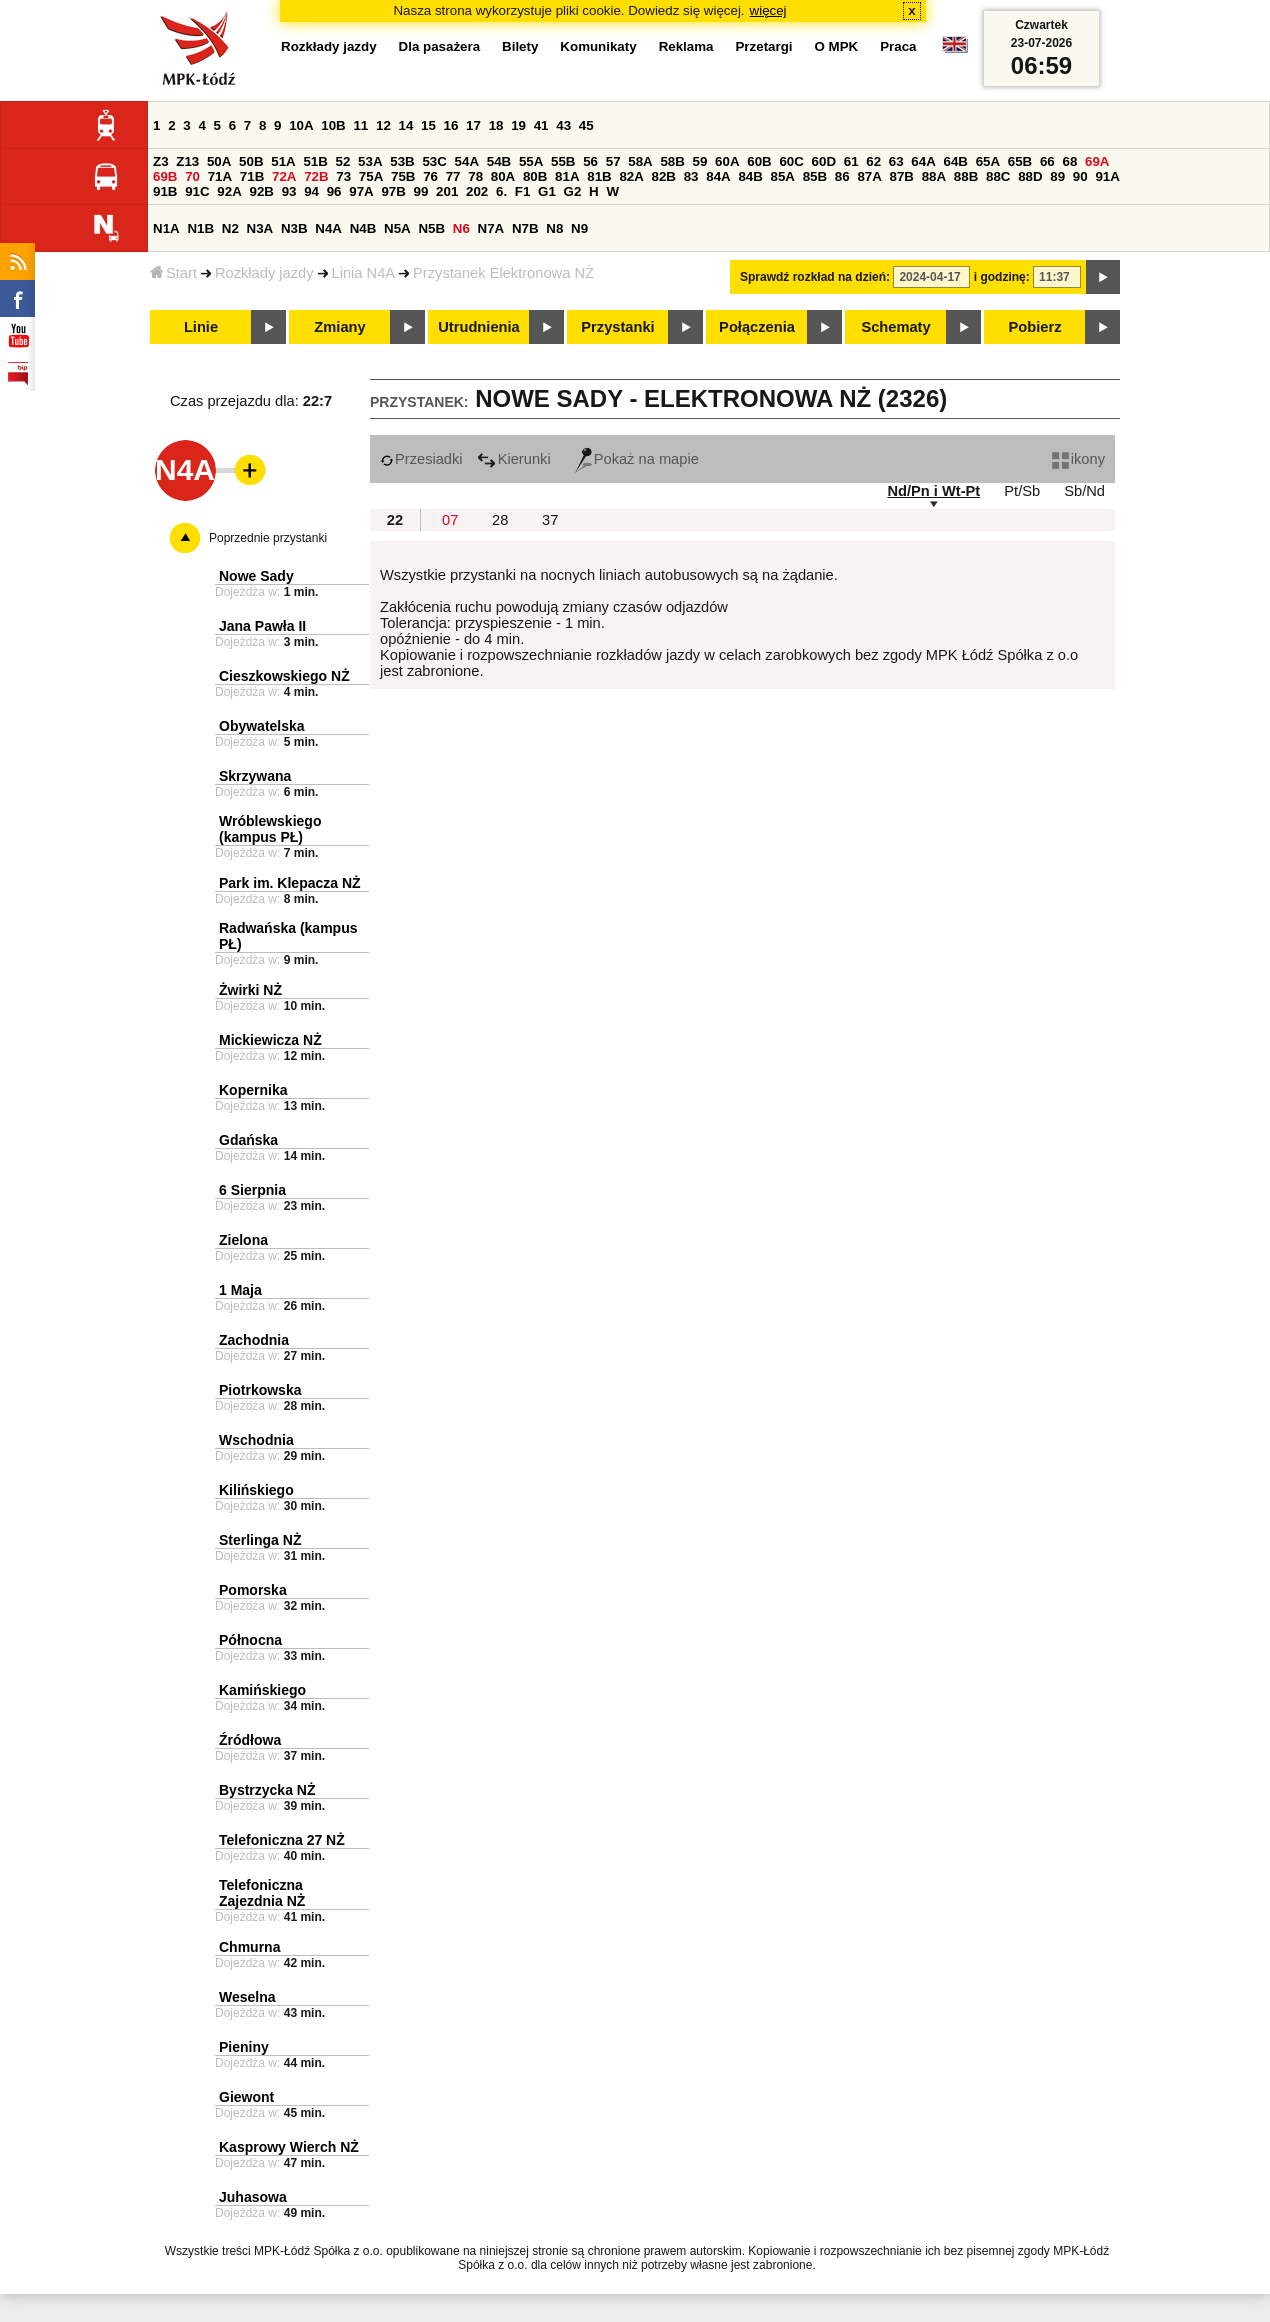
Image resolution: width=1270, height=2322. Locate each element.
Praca (898, 46)
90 (1080, 176)
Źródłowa (250, 1740)
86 (842, 176)
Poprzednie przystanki (268, 538)
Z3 (161, 161)
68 (1069, 161)
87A (869, 176)
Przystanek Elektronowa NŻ (503, 273)
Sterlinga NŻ (260, 1540)
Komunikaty (598, 46)
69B (165, 176)
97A (361, 191)
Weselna (247, 1997)
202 (477, 191)
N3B (294, 228)
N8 (554, 228)
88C (998, 176)
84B (750, 176)
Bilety (520, 46)
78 (475, 176)
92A (229, 191)
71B (252, 176)
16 (451, 125)
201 (447, 191)
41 (541, 125)
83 (691, 176)
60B (759, 161)
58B (672, 161)
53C (434, 161)
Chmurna (249, 1947)
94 (311, 191)
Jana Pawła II (262, 626)
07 (450, 520)
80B (535, 176)
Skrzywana (255, 776)
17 (473, 125)
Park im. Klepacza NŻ (290, 883)
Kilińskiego (256, 1490)
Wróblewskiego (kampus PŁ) (270, 829)
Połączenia (757, 327)
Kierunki (514, 459)
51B (315, 161)
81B (599, 176)
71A (220, 176)
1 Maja (240, 1290)
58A (640, 161)
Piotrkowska (260, 1390)
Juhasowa (253, 2197)
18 (496, 125)
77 (453, 176)
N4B (363, 228)
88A (934, 176)
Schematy (895, 327)
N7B (525, 228)
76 (430, 176)
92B (261, 191)
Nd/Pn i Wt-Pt (933, 491)
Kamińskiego (262, 1690)
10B (333, 125)
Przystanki (617, 327)
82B (664, 176)
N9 (579, 228)
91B (165, 191)
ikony (1078, 459)
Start (173, 273)
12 (383, 125)
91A (1107, 176)
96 (334, 191)
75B (403, 176)
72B (316, 176)
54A (467, 161)
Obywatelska (262, 726)
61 (851, 161)
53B (402, 161)
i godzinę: (1002, 277)
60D (824, 161)
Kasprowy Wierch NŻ (289, 2147)
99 (421, 191)
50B (251, 161)
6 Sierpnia (252, 1190)
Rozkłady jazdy (264, 273)
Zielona (243, 1240)
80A (503, 176)
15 (428, 125)
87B (902, 176)
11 (360, 125)
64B (955, 161)
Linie (201, 327)
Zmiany (339, 327)
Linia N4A (364, 273)
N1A (166, 228)
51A (283, 161)
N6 (461, 228)
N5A (397, 228)
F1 (523, 191)
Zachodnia (254, 1340)
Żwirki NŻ (250, 990)
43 (563, 125)
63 (896, 161)
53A (370, 161)
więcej (768, 10)
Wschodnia (256, 1440)
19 (518, 125)
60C (791, 161)
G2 (573, 191)
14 (406, 125)
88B (966, 176)
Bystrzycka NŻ (267, 1790)
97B (393, 191)
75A (371, 176)
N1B (200, 228)
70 (192, 176)
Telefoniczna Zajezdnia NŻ (262, 1893)
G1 (547, 191)
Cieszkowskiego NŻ (284, 676)
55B (563, 161)
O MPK (837, 46)
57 (613, 161)
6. (501, 191)
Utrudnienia (478, 327)
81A (567, 176)
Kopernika (253, 1090)
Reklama (686, 46)
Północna (250, 1640)
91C (197, 191)
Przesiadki (421, 459)
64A (923, 161)
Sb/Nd (1084, 491)
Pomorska (253, 1590)
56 (590, 161)
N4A (328, 228)
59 (700, 161)
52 (343, 161)
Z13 (187, 161)
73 (343, 176)
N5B (431, 228)
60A (727, 161)
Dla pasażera (440, 46)
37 (550, 520)
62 (873, 161)
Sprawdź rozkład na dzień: (815, 277)
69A (1097, 161)
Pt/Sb (1022, 491)
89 (1057, 176)
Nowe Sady (256, 576)
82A (631, 176)
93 (289, 191)
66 (1047, 161)
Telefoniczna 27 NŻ (282, 1840)
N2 (230, 228)
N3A (260, 228)
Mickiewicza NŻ (270, 1040)
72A (284, 176)
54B (499, 161)
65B (1020, 161)
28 (500, 520)
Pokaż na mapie (637, 459)
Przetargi (763, 46)
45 (586, 125)
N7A (491, 228)
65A (988, 161)
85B (815, 176)
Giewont (246, 2097)
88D (1030, 176)
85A (783, 176)
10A (301, 125)
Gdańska (248, 1140)
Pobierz (1035, 327)
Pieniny (244, 2047)
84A (718, 176)
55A (531, 161)
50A (219, 161)
